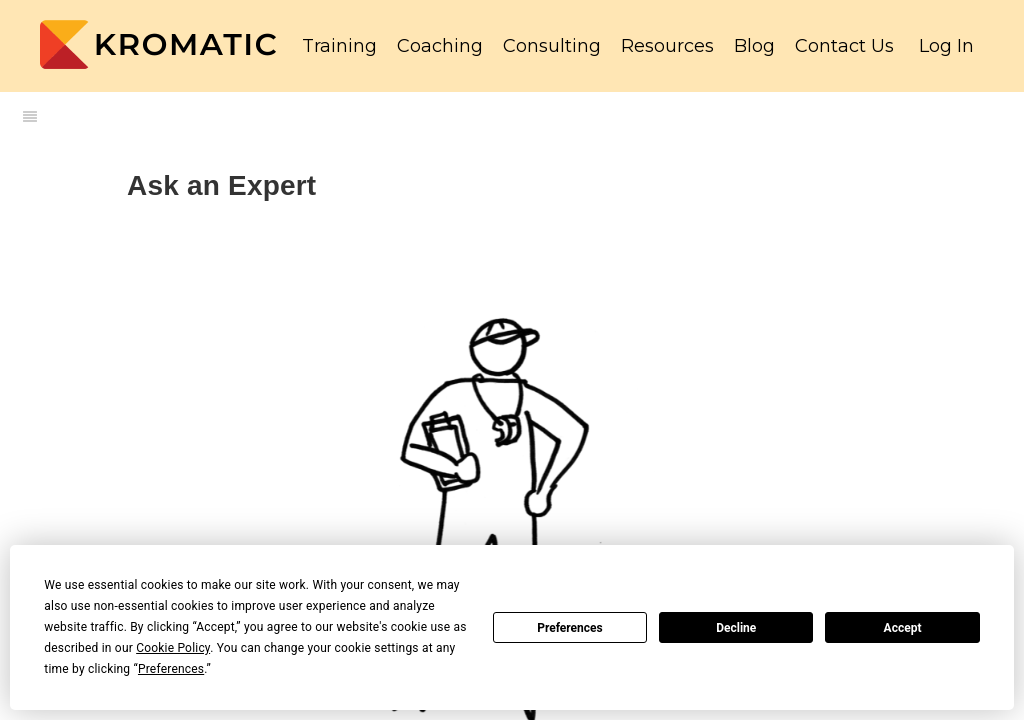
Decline (736, 628)
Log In (946, 46)
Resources (667, 46)
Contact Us (844, 46)
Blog (754, 46)
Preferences (570, 628)
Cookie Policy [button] (173, 648)
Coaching (440, 46)
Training (339, 46)
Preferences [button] (171, 669)
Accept (903, 628)
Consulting (552, 46)
